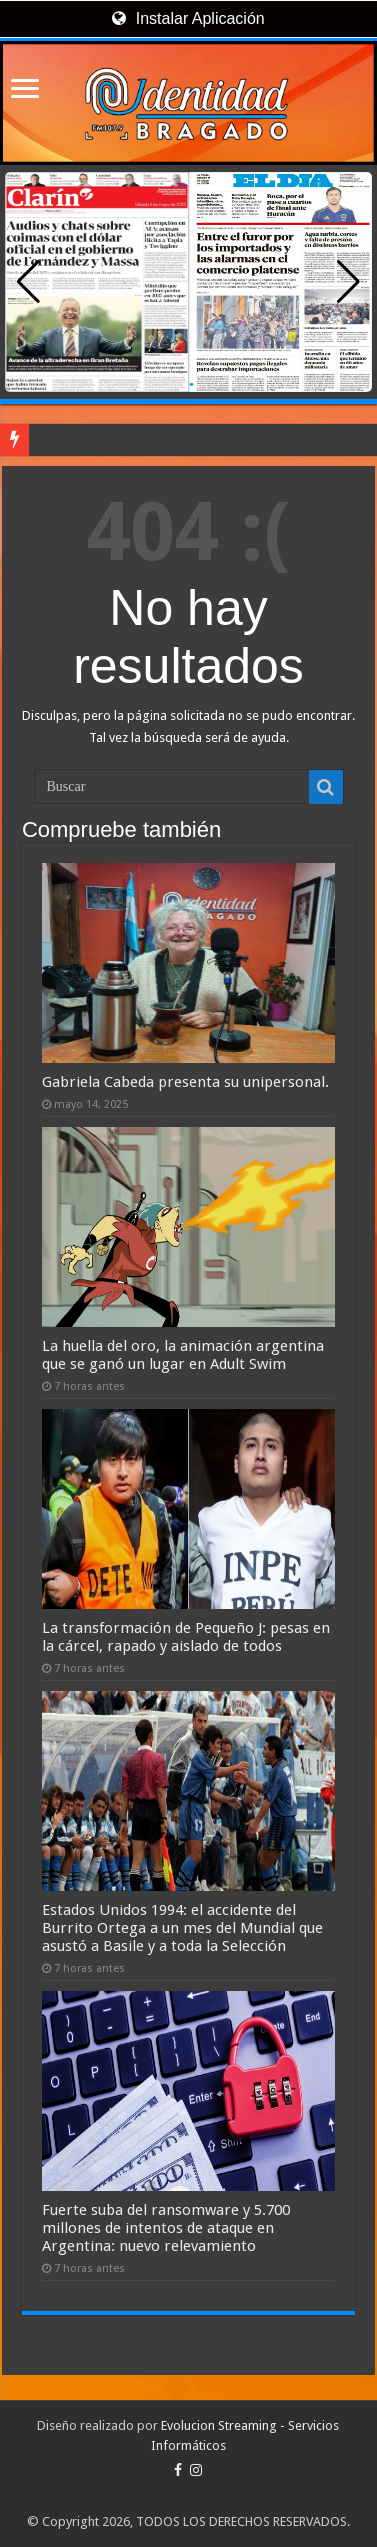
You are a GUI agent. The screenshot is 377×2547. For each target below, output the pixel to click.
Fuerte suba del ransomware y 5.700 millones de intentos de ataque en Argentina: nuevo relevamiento (166, 2228)
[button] (348, 282)
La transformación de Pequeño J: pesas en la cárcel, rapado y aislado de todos (186, 1637)
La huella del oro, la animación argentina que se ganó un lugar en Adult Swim (183, 1355)
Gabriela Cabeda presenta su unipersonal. (185, 1082)
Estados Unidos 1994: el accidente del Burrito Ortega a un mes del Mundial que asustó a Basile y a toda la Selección (182, 1928)
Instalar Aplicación (188, 18)
